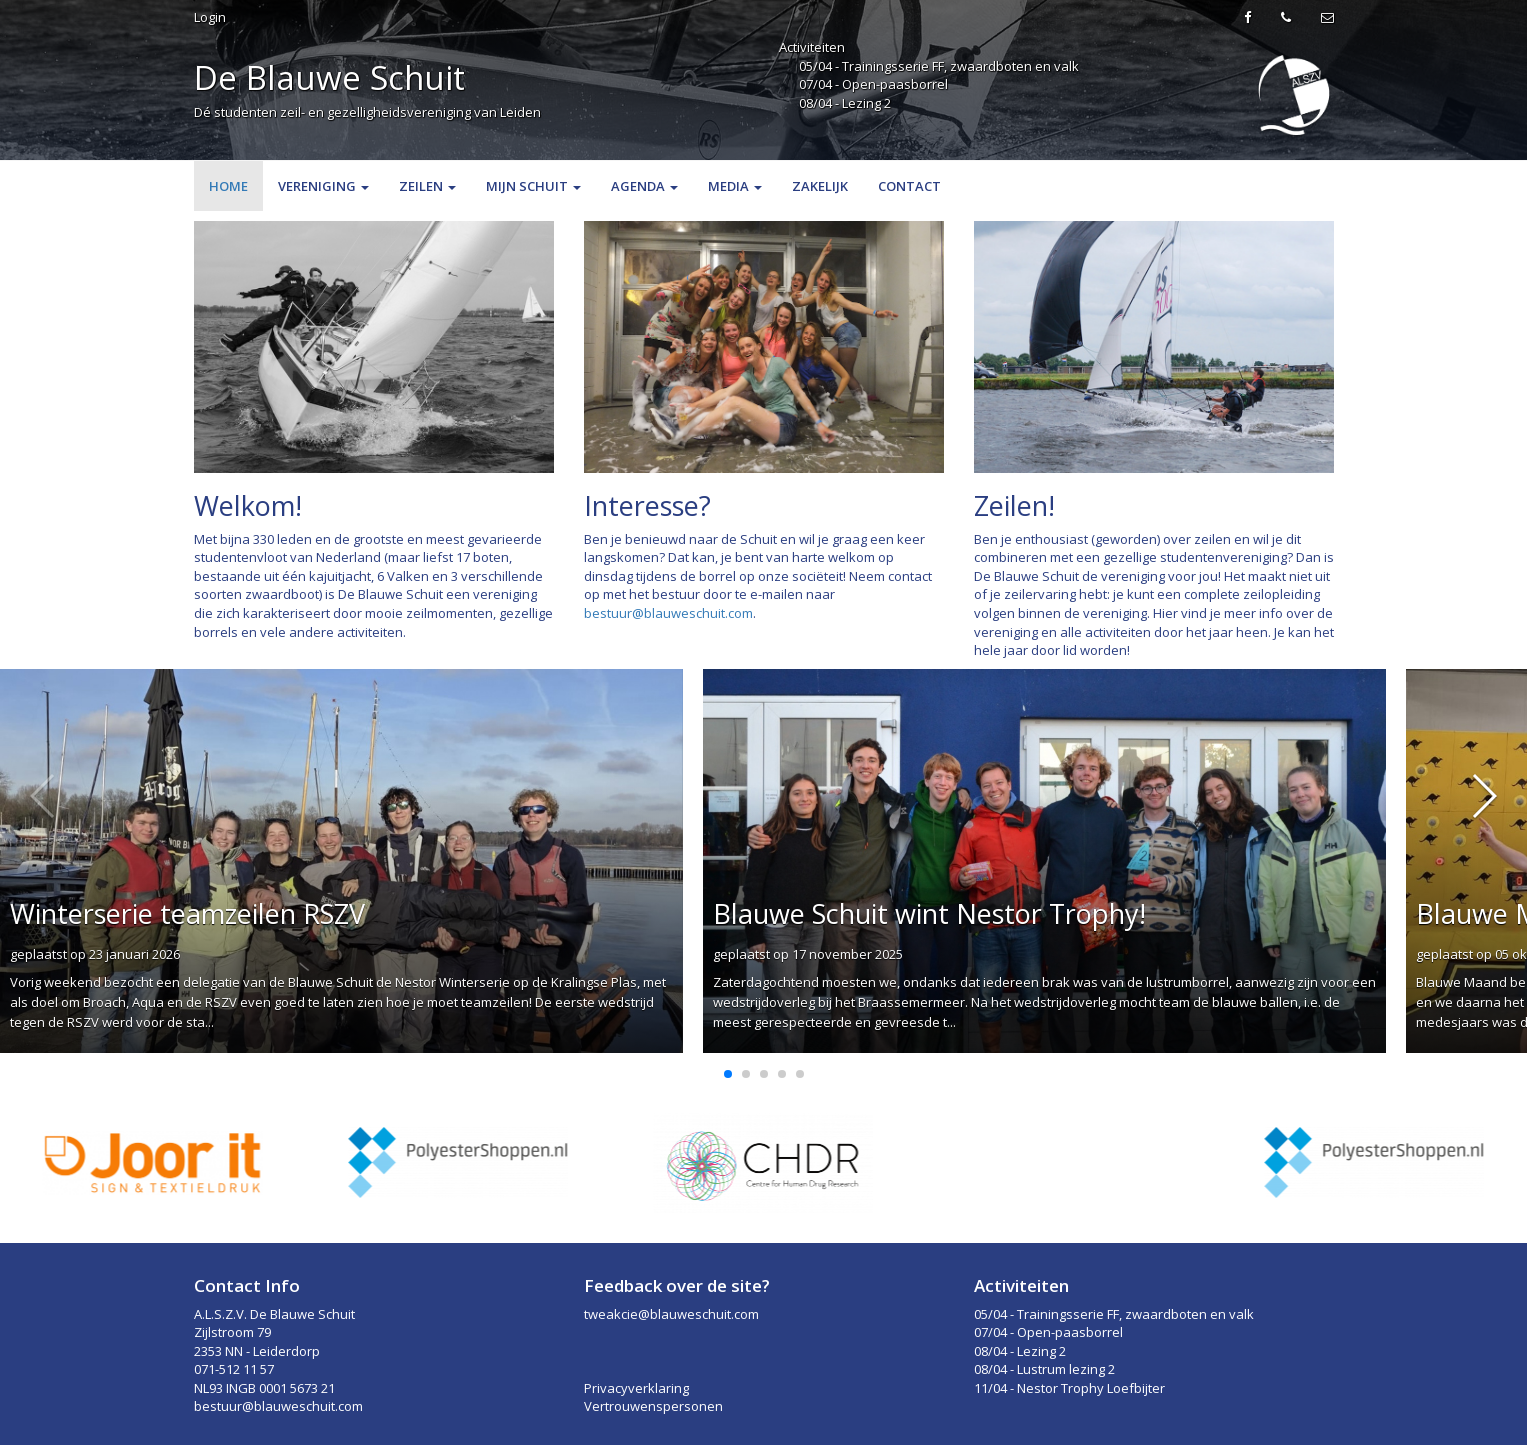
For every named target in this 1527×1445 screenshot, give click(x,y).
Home (228, 186)
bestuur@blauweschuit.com (668, 613)
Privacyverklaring (636, 1388)
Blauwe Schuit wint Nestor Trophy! (929, 913)
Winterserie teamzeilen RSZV (187, 913)
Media (735, 186)
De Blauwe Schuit (329, 77)
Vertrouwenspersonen (653, 1406)
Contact (909, 186)
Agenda (644, 186)
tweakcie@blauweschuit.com (671, 1314)
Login (210, 17)
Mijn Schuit (533, 186)
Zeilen (427, 186)
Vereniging (323, 186)
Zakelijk (820, 186)
